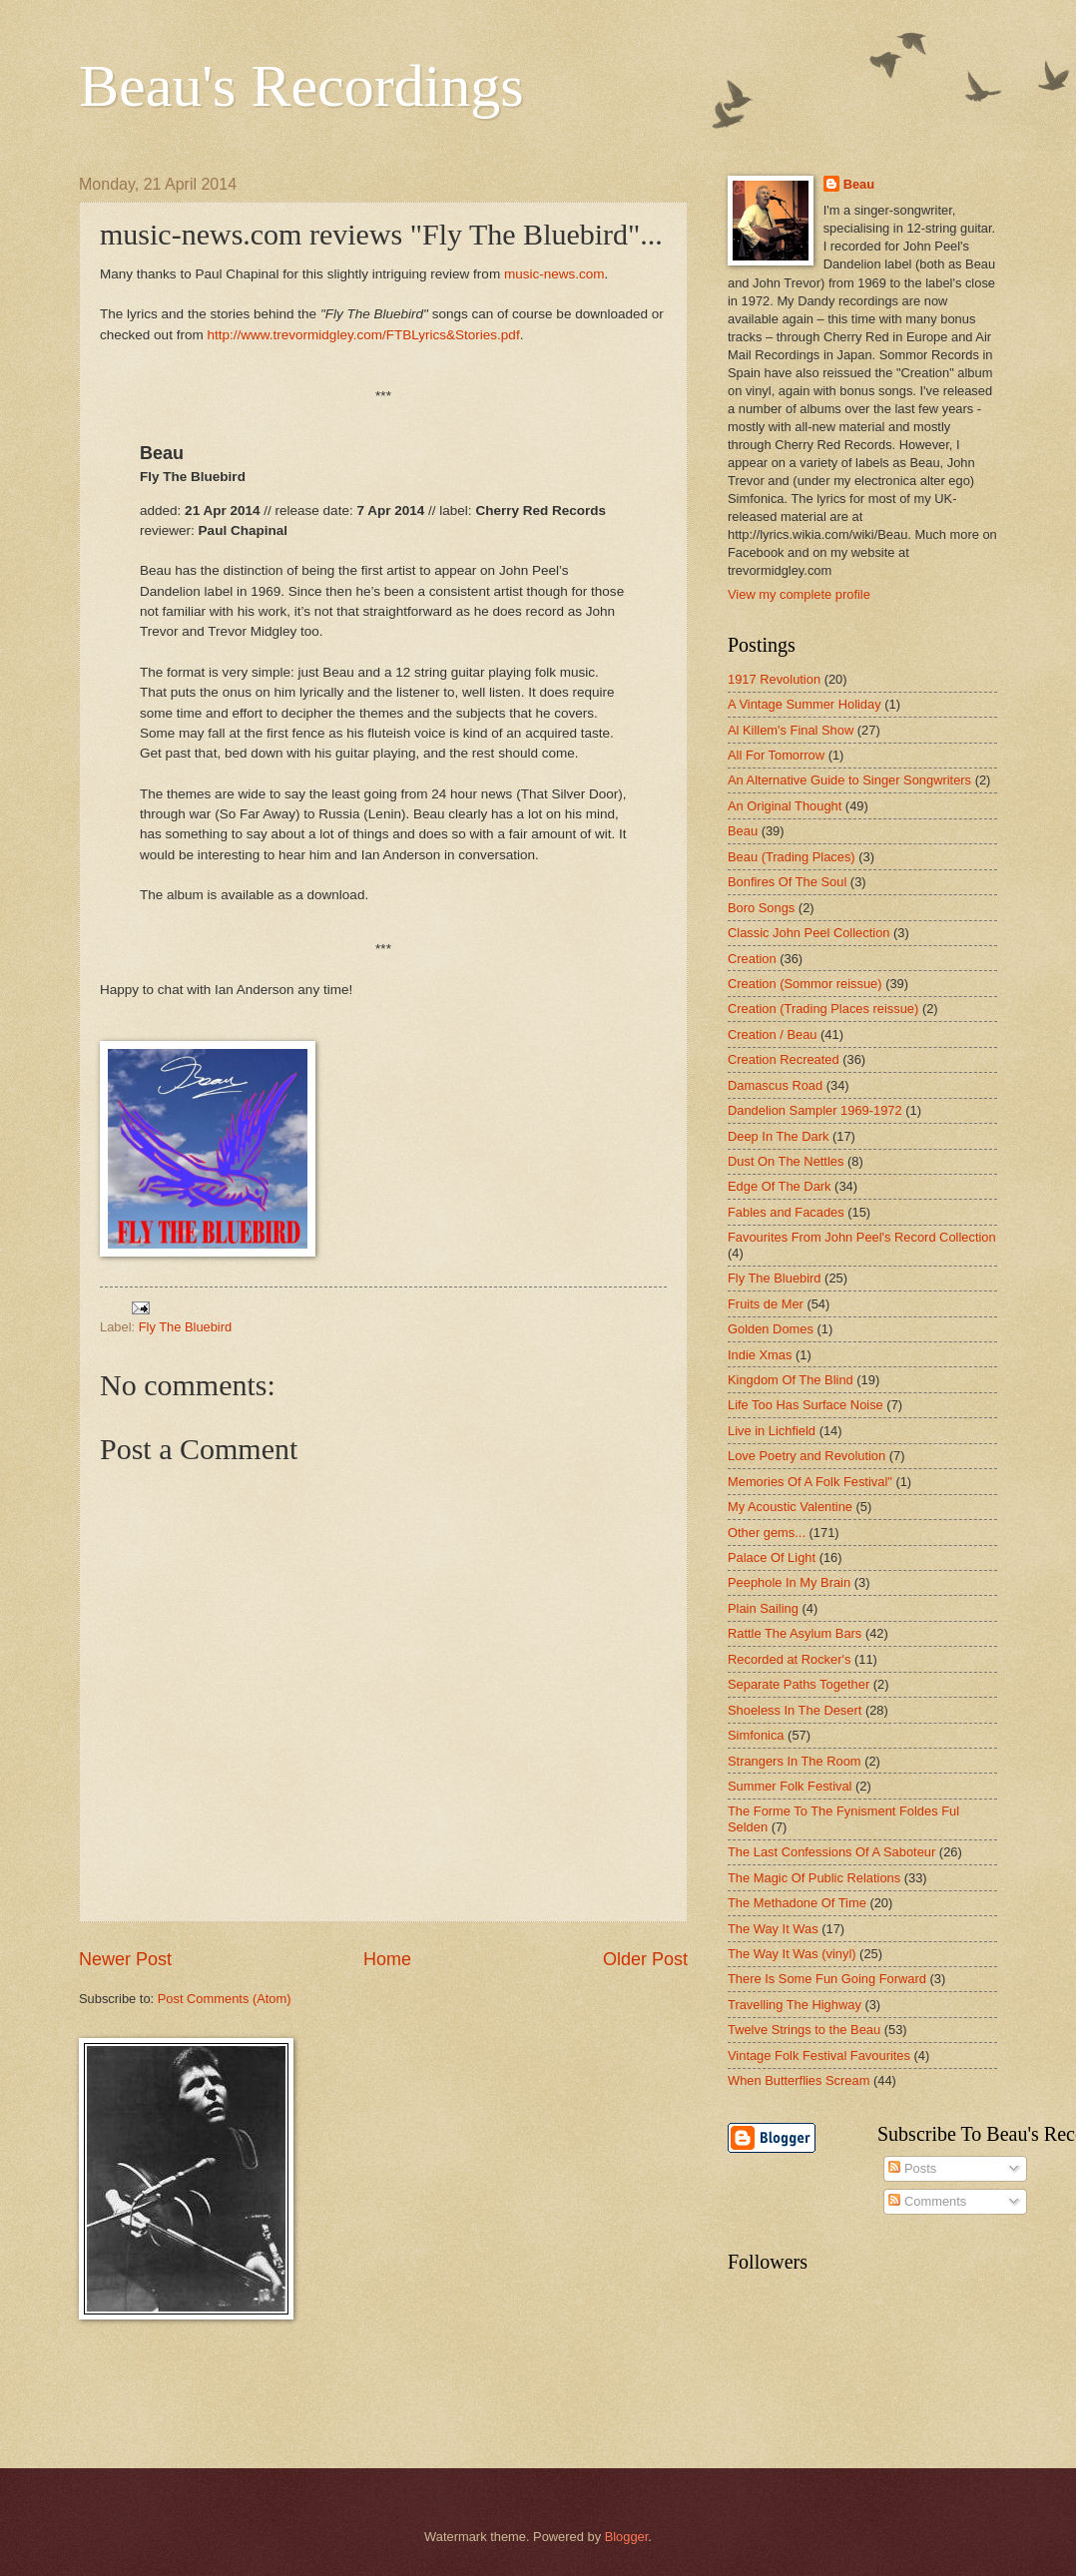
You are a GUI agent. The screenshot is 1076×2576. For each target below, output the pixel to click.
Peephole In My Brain (789, 1582)
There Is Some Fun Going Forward (827, 1978)
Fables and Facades (786, 1212)
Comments (927, 2201)
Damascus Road (775, 1085)
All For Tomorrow (776, 755)
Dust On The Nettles (785, 1161)
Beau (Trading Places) (791, 856)
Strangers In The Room (794, 1761)
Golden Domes (770, 1328)
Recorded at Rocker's (789, 1659)
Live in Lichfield (771, 1430)
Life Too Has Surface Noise (805, 1404)
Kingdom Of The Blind (790, 1379)
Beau (858, 184)
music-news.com (554, 273)
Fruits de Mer (766, 1303)
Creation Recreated (783, 1059)
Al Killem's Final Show (790, 730)
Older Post (645, 1959)
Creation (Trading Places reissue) (823, 1008)
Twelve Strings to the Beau (804, 2029)
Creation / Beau (772, 1034)
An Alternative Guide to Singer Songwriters (849, 780)
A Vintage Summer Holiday (804, 704)
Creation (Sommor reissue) (805, 983)
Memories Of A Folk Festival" (810, 1481)
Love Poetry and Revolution (806, 1455)
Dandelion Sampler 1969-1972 (815, 1110)
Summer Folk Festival (789, 1786)
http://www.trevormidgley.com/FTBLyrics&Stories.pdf (363, 334)
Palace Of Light (771, 1557)
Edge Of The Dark (779, 1186)
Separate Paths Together (798, 1684)
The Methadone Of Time (797, 1902)
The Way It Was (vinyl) (792, 1953)
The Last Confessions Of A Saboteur (831, 1851)
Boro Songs (761, 907)
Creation (752, 958)
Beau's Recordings (301, 86)
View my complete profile (799, 594)
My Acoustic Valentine (790, 1506)
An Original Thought (784, 805)
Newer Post (125, 1959)
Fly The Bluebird (186, 1326)
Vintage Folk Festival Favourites (819, 2055)
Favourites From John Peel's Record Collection (862, 1237)
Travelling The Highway (794, 2004)
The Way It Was (773, 1928)
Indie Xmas (760, 1354)
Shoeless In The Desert (794, 1710)
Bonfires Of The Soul (787, 881)
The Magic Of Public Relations (814, 1877)
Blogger (627, 2536)
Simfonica (756, 1735)
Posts (912, 2168)
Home (387, 1959)
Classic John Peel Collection (808, 932)
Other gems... (767, 1532)
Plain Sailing (763, 1608)
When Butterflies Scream (798, 2080)
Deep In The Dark (778, 1136)
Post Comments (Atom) (224, 1998)
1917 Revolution (774, 679)
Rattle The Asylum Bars (794, 1633)
